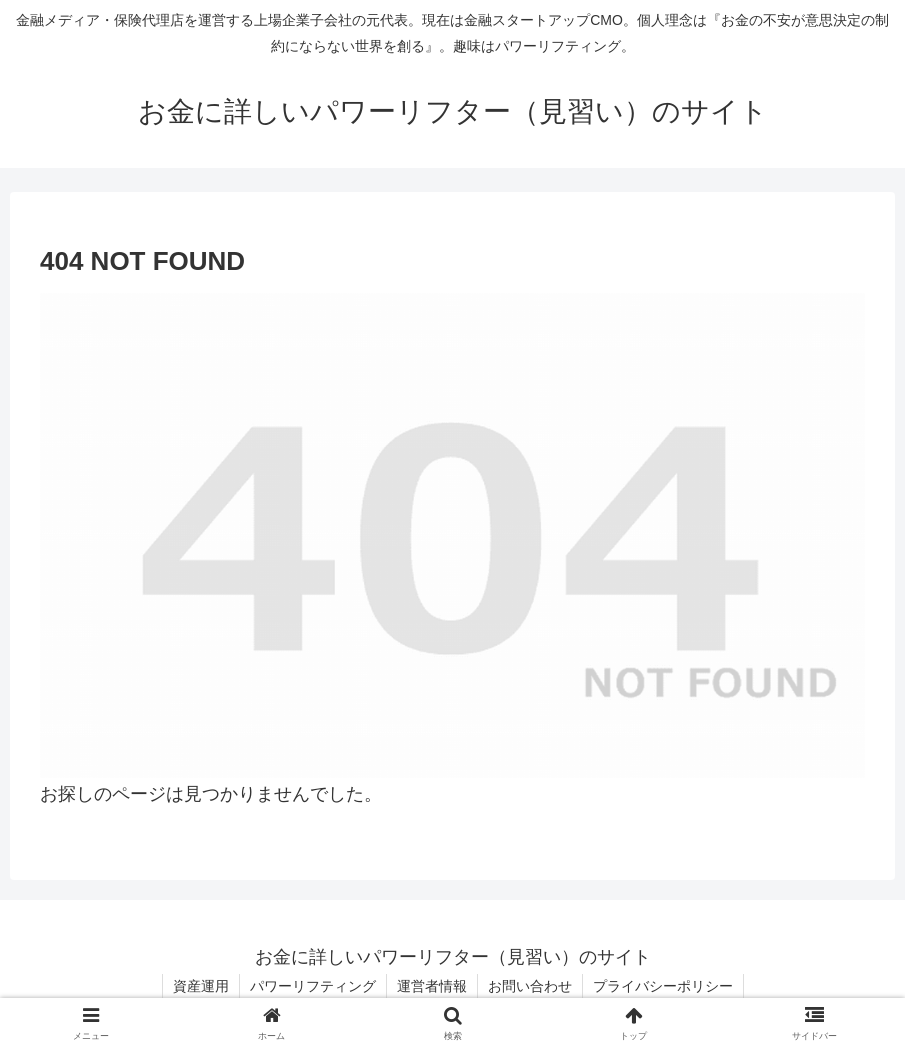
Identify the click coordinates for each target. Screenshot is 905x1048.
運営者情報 (432, 986)
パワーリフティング (313, 986)
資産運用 (201, 986)
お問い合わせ (530, 986)
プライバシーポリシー (663, 986)
